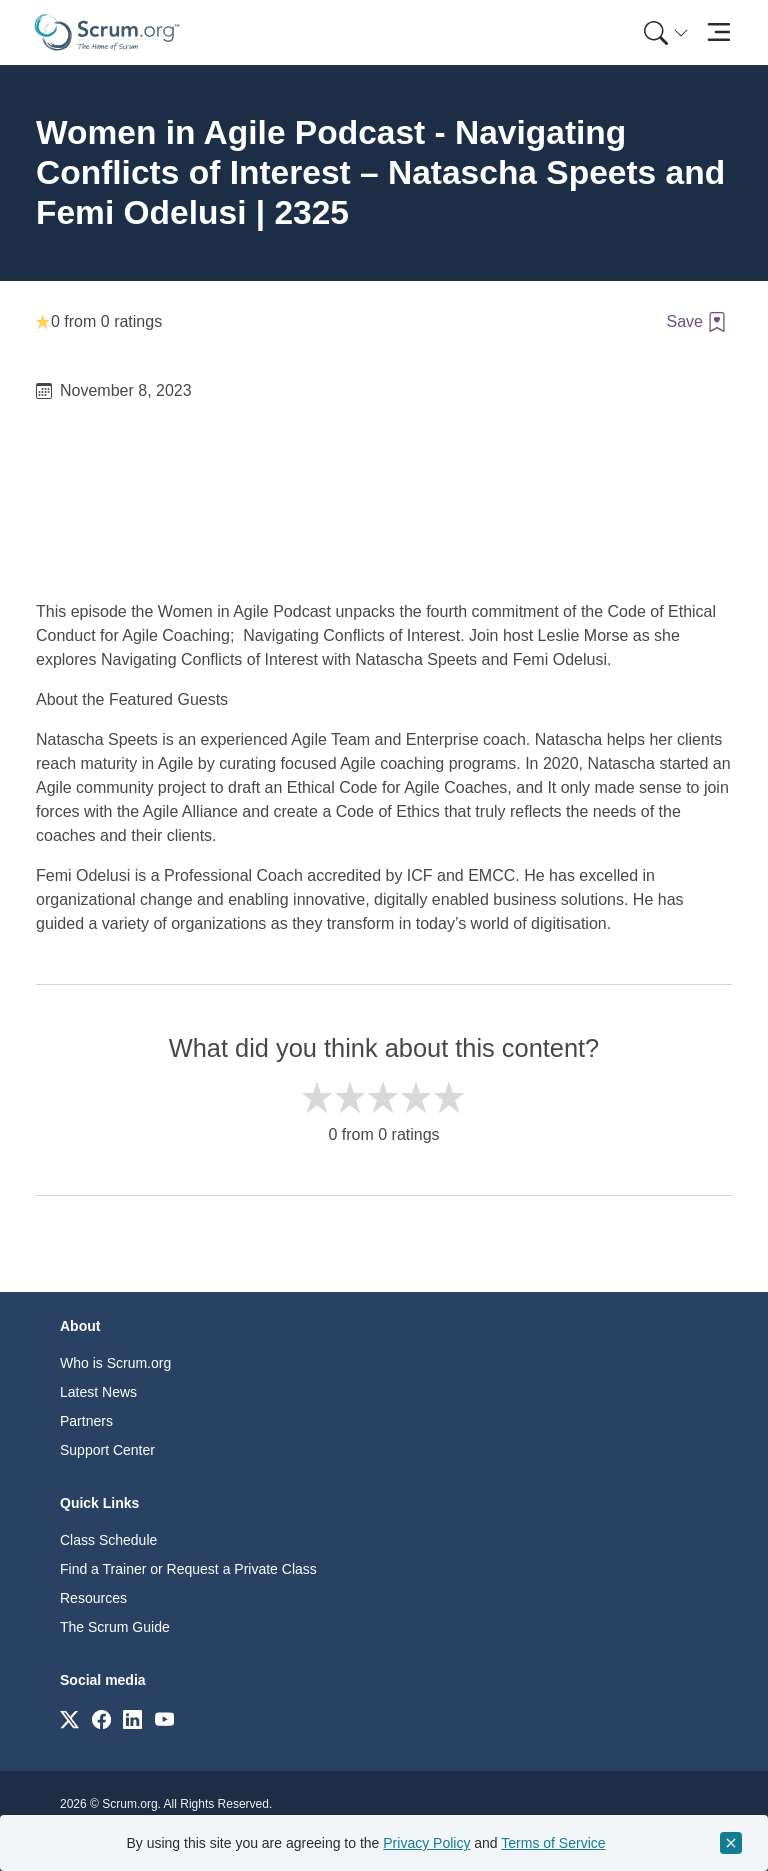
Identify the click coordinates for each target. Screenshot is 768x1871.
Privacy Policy (426, 1843)
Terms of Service (553, 1843)
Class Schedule (108, 1540)
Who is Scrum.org (115, 1363)
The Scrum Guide (115, 1627)
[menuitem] (664, 32)
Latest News (98, 1392)
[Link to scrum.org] (69, 1718)
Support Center (107, 1450)
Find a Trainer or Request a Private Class (188, 1569)
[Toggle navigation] (718, 32)
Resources (93, 1598)
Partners (86, 1421)
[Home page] (107, 32)
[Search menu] (666, 32)
